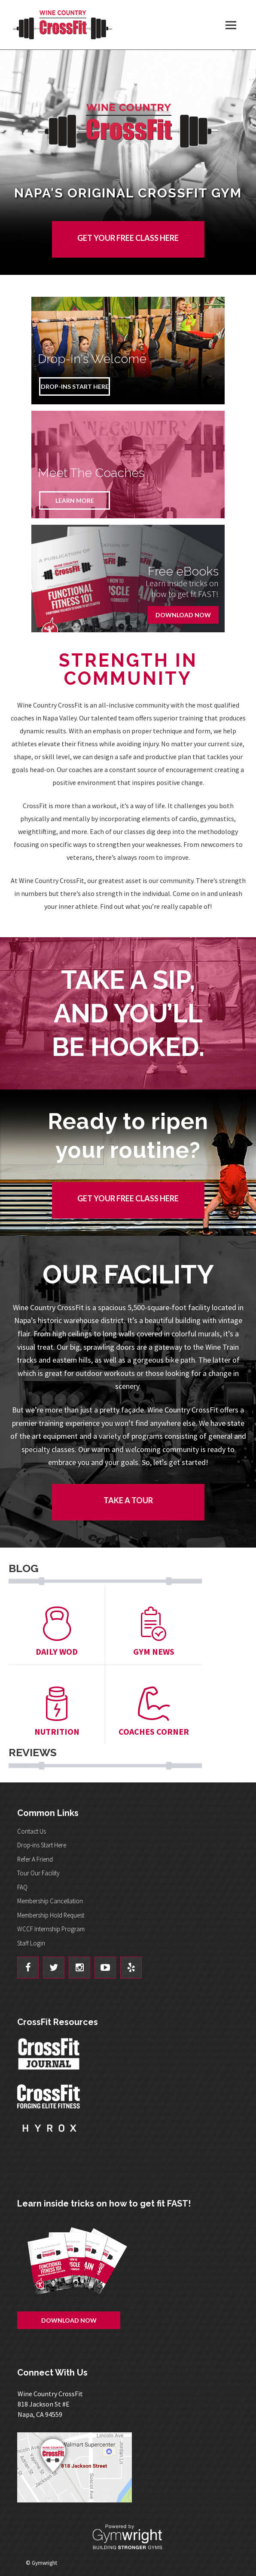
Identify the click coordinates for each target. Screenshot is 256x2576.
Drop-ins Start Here (41, 1845)
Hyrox (49, 2136)
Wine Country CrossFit (62, 24)
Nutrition (57, 1712)
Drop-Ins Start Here (75, 386)
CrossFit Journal (49, 2056)
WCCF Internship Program (51, 1929)
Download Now (183, 615)
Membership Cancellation (50, 1901)
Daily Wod (57, 1632)
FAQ (22, 1887)
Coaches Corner (153, 1712)
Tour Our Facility (38, 1873)
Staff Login (31, 1943)
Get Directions (128, 2467)
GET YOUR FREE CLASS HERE (128, 238)
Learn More (74, 500)
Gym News (153, 1632)
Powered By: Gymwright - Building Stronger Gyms (128, 2537)
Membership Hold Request (50, 1915)
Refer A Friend (35, 1859)
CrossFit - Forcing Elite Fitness (49, 2096)
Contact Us (31, 1831)
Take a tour (128, 1500)
